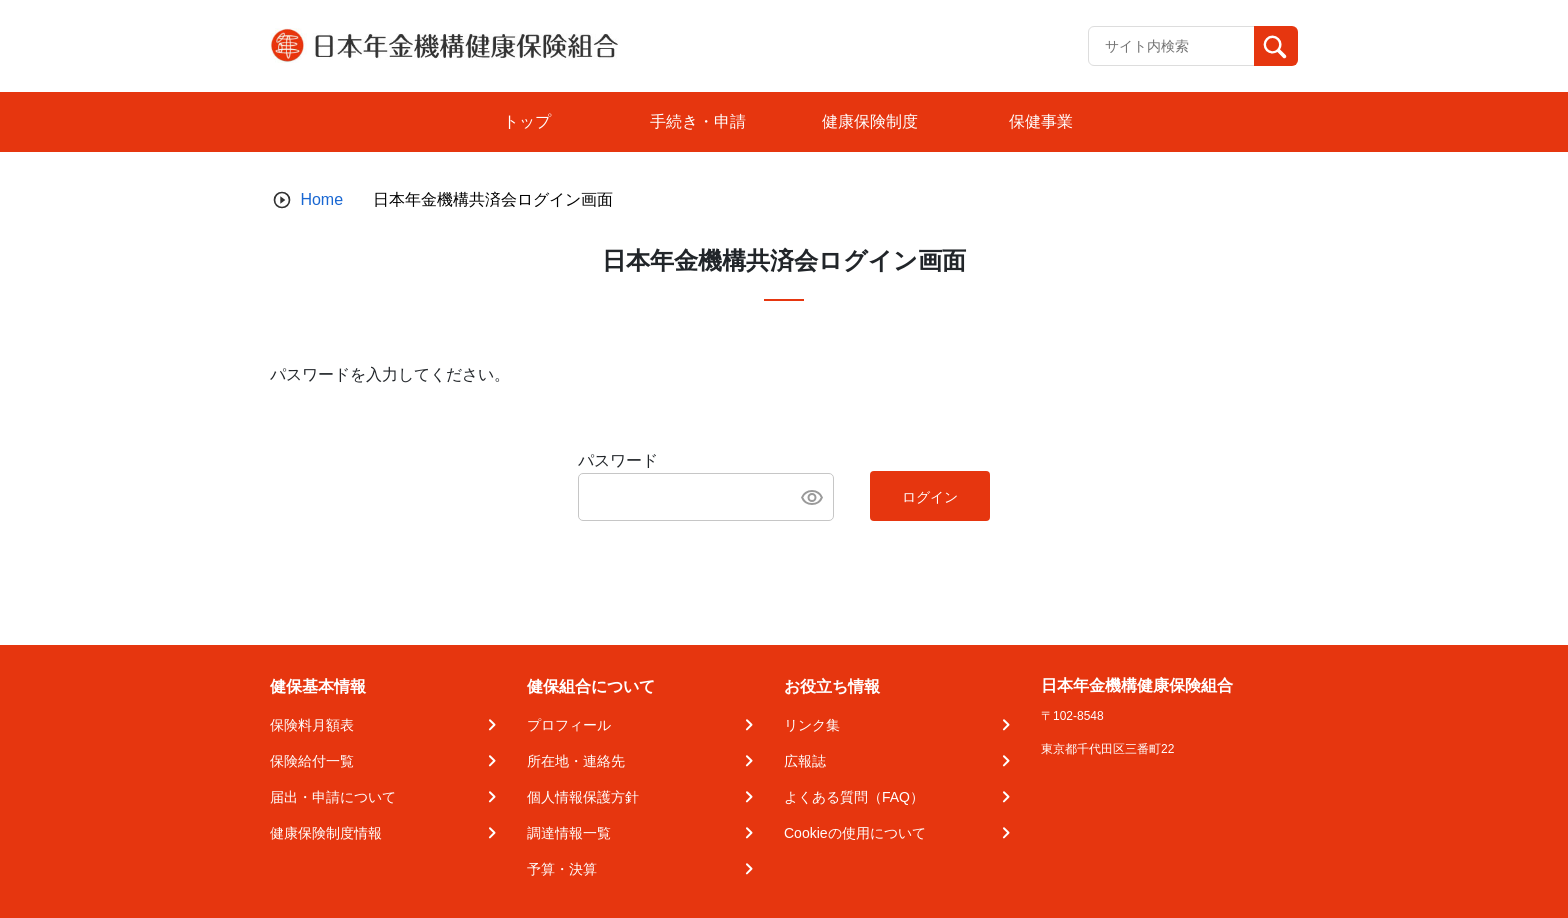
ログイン (930, 497)
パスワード (618, 460)
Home (321, 199)
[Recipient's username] (1171, 46)
